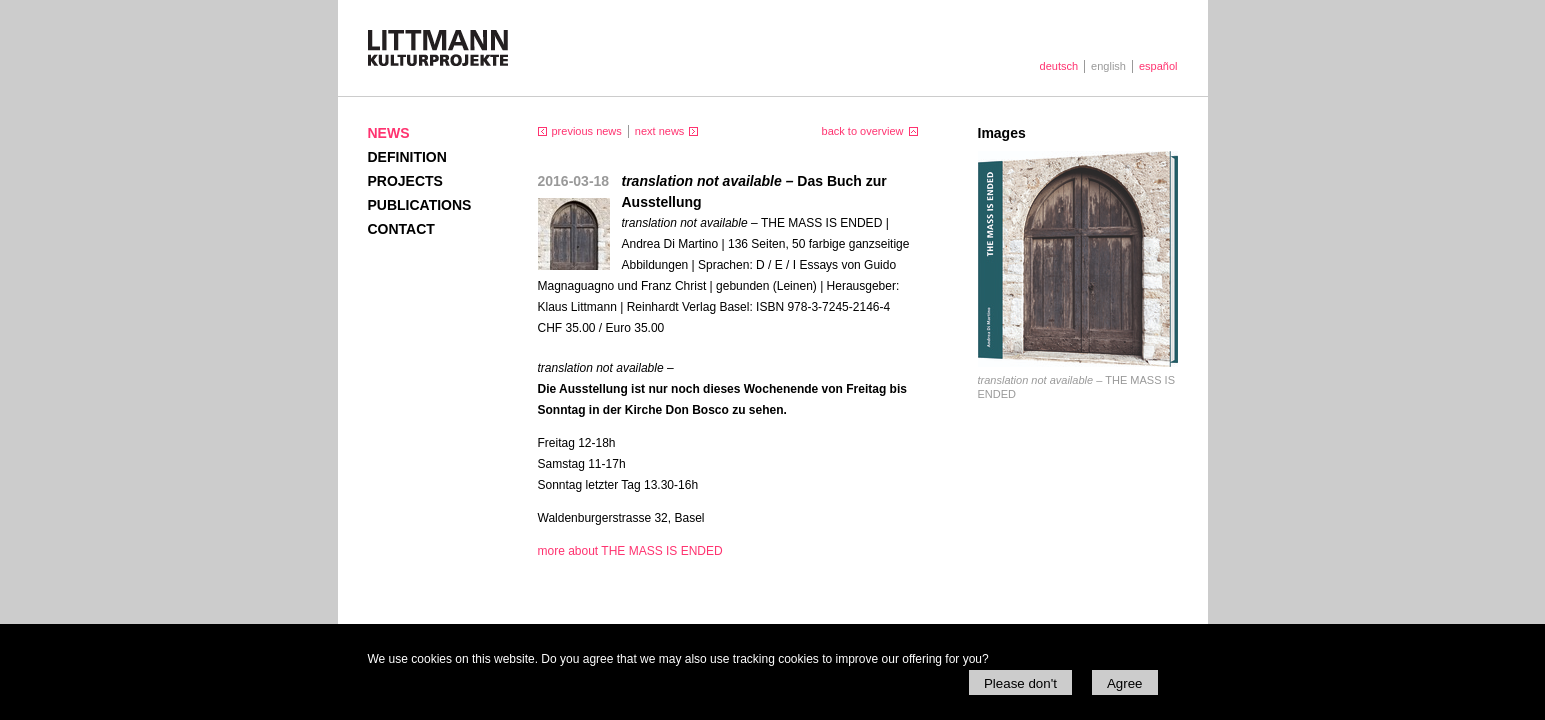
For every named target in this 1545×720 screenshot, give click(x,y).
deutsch (1059, 66)
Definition (407, 157)
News (389, 133)
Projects (405, 181)
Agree (1125, 683)
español (1158, 66)
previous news (587, 131)
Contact (401, 229)
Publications (420, 205)
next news (660, 131)
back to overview (863, 131)
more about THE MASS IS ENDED (630, 551)
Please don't (1020, 683)
